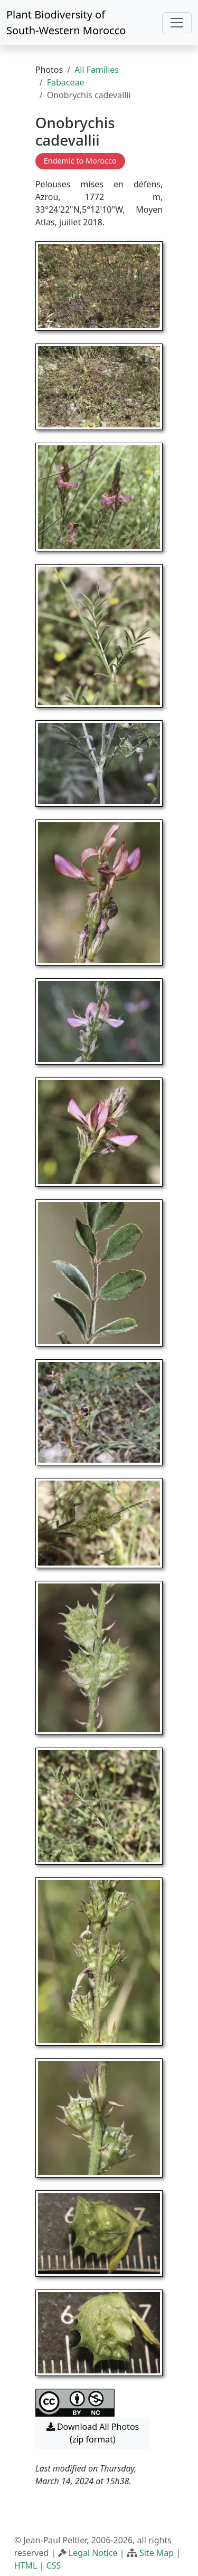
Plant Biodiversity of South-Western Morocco (66, 22)
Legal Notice (93, 2553)
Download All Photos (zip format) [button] (92, 2433)
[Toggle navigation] (177, 22)
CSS (53, 2565)
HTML (25, 2565)
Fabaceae (65, 82)
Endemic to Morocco (80, 161)
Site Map (156, 2553)
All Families (96, 69)
